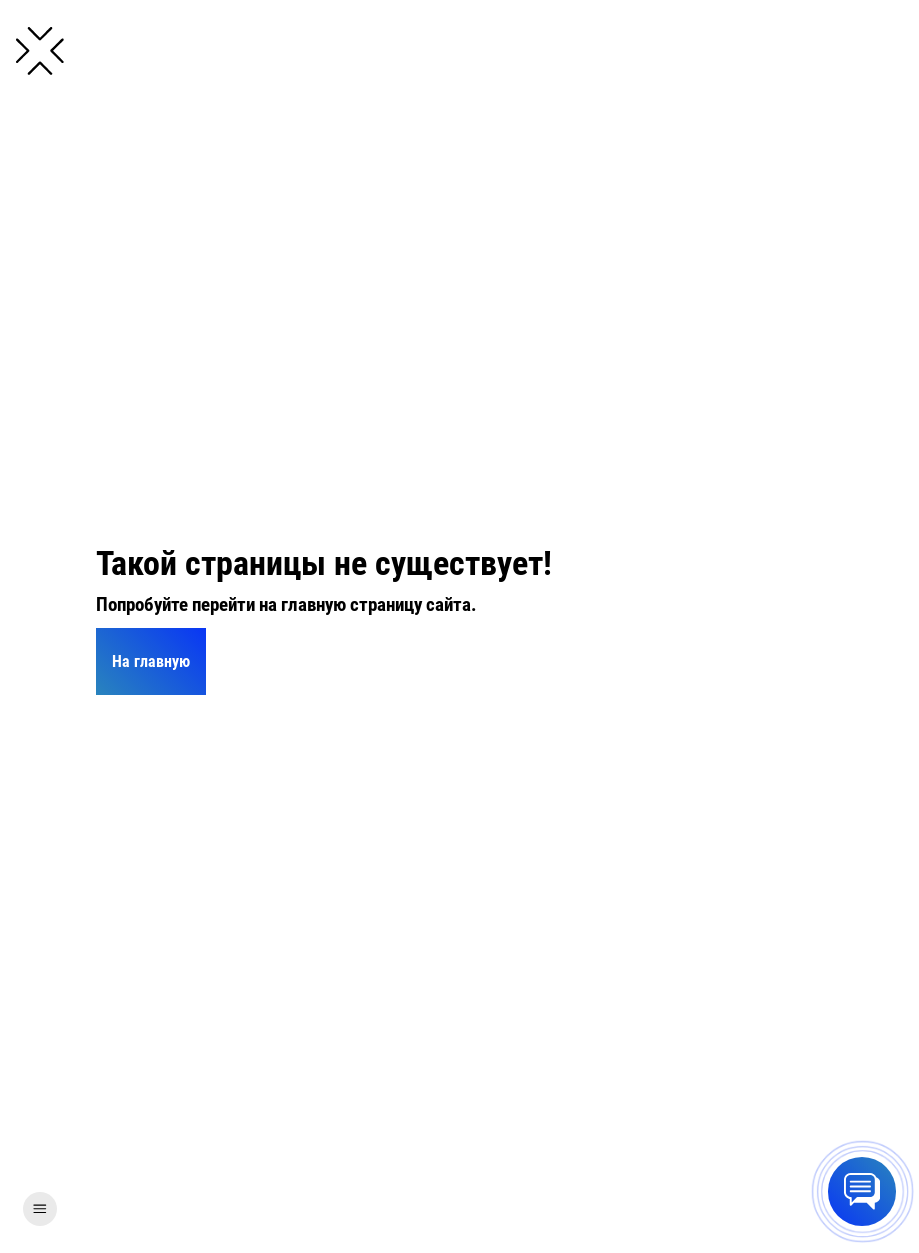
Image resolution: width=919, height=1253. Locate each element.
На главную (151, 661)
